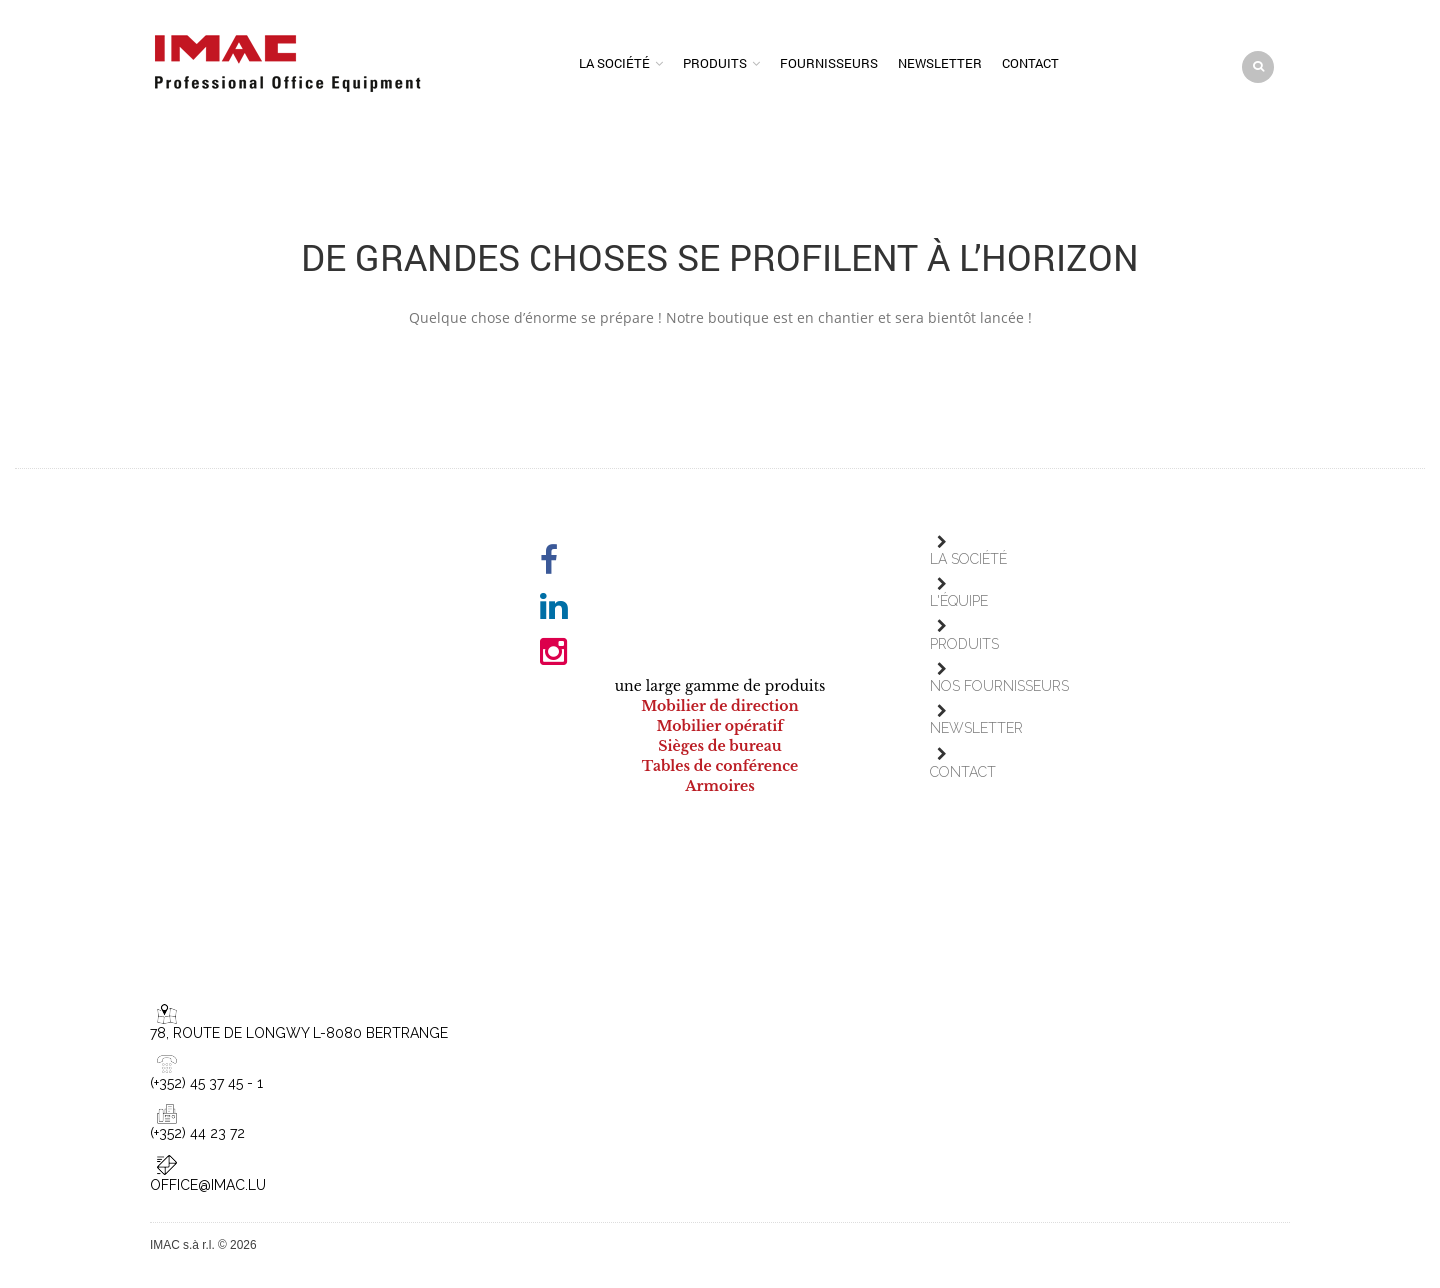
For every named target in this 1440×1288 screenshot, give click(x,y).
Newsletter (940, 63)
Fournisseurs (829, 63)
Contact (1030, 63)
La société (614, 63)
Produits (715, 63)
